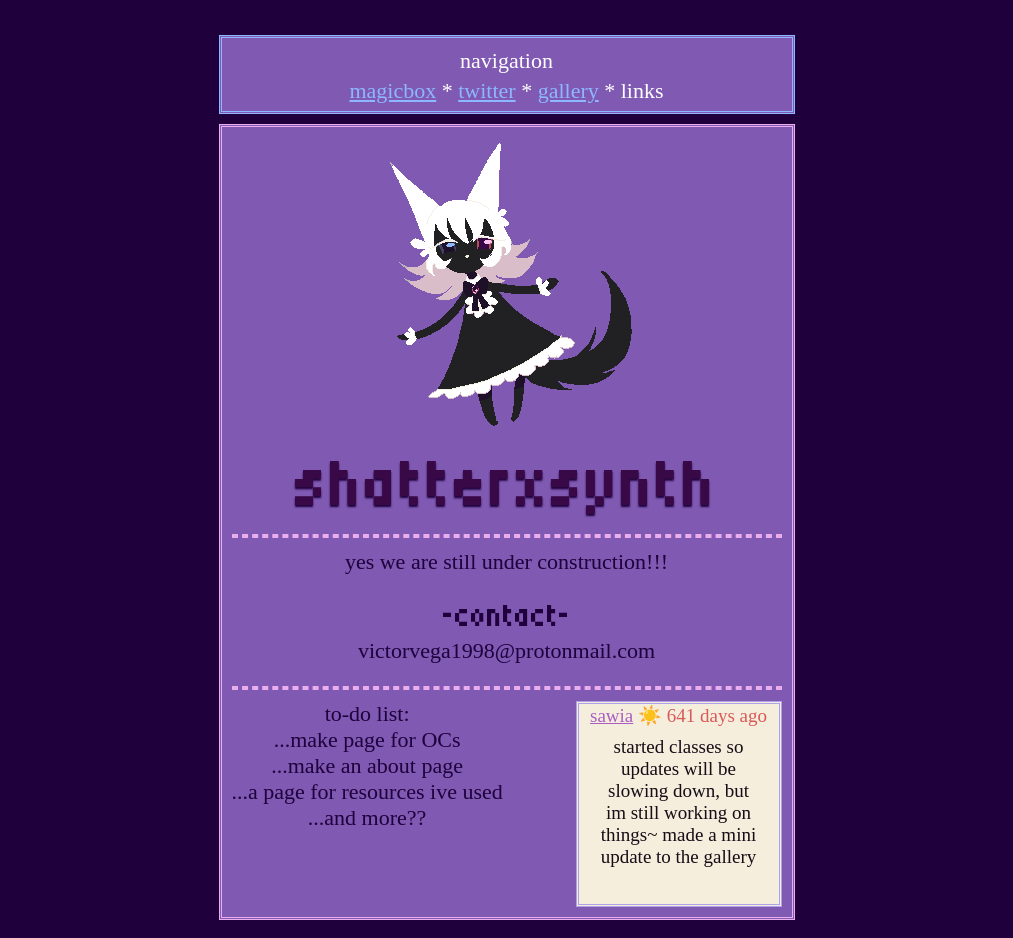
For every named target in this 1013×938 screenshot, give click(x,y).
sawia (611, 715)
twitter (486, 90)
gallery (568, 90)
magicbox (392, 90)
